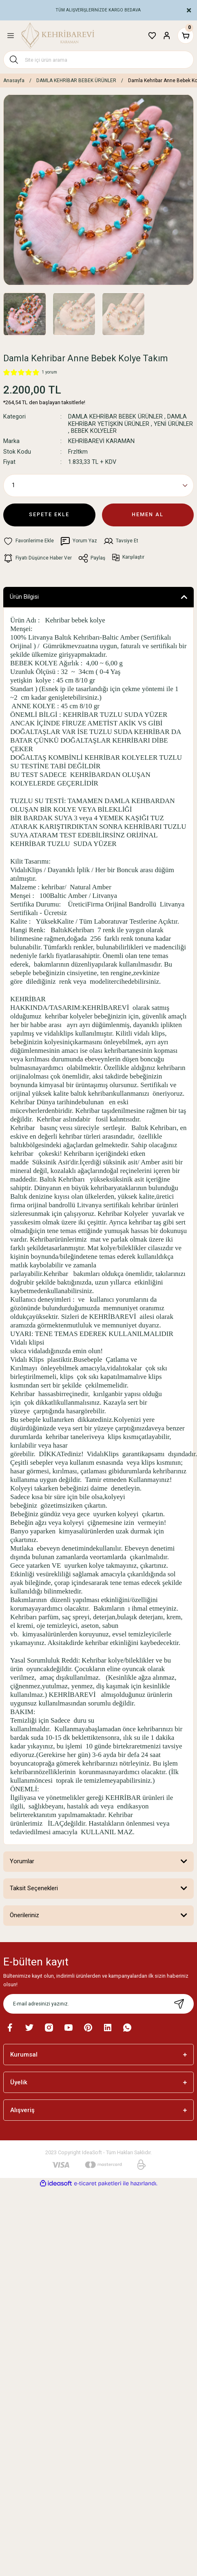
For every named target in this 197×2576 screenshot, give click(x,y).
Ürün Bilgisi (24, 596)
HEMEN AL (148, 514)
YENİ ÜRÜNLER (173, 424)
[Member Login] (167, 35)
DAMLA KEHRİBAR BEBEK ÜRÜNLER (115, 416)
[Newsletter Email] (98, 2004)
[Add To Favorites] (28, 541)
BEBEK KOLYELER (94, 430)
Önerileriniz (24, 1915)
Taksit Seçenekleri (34, 1888)
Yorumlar (22, 1861)
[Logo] (58, 35)
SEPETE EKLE (49, 514)
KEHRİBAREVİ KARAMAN (101, 441)
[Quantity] (98, 485)
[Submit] (179, 2004)
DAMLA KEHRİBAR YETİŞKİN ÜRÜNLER (127, 420)
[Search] (98, 60)
